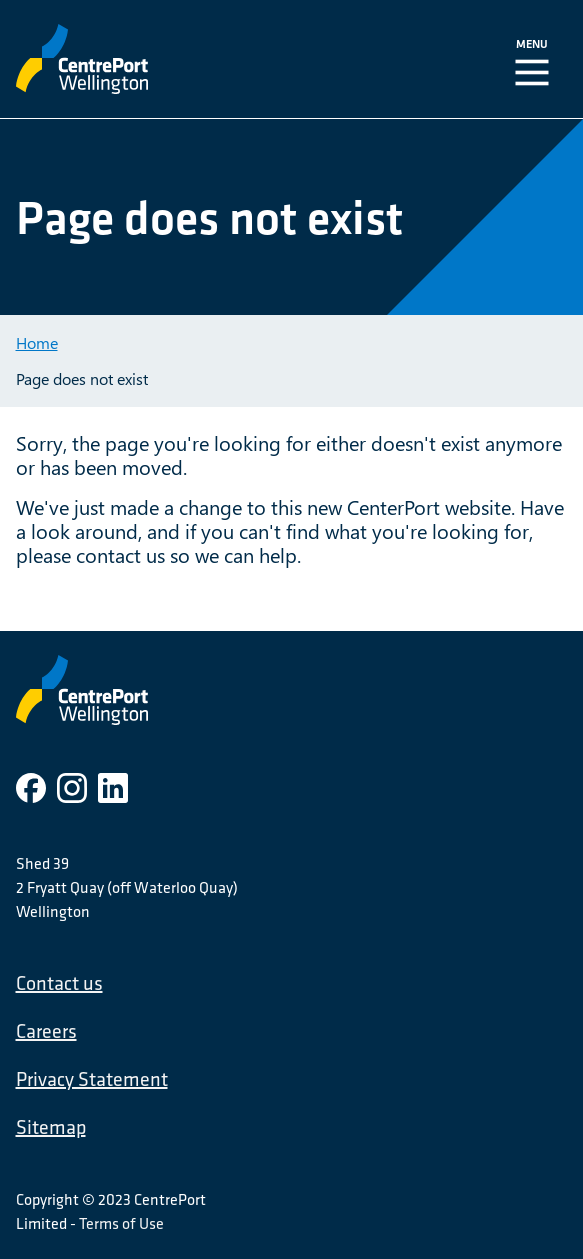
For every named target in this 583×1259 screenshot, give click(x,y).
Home (37, 342)
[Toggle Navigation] (536, 59)
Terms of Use (121, 1223)
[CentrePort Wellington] (171, 59)
